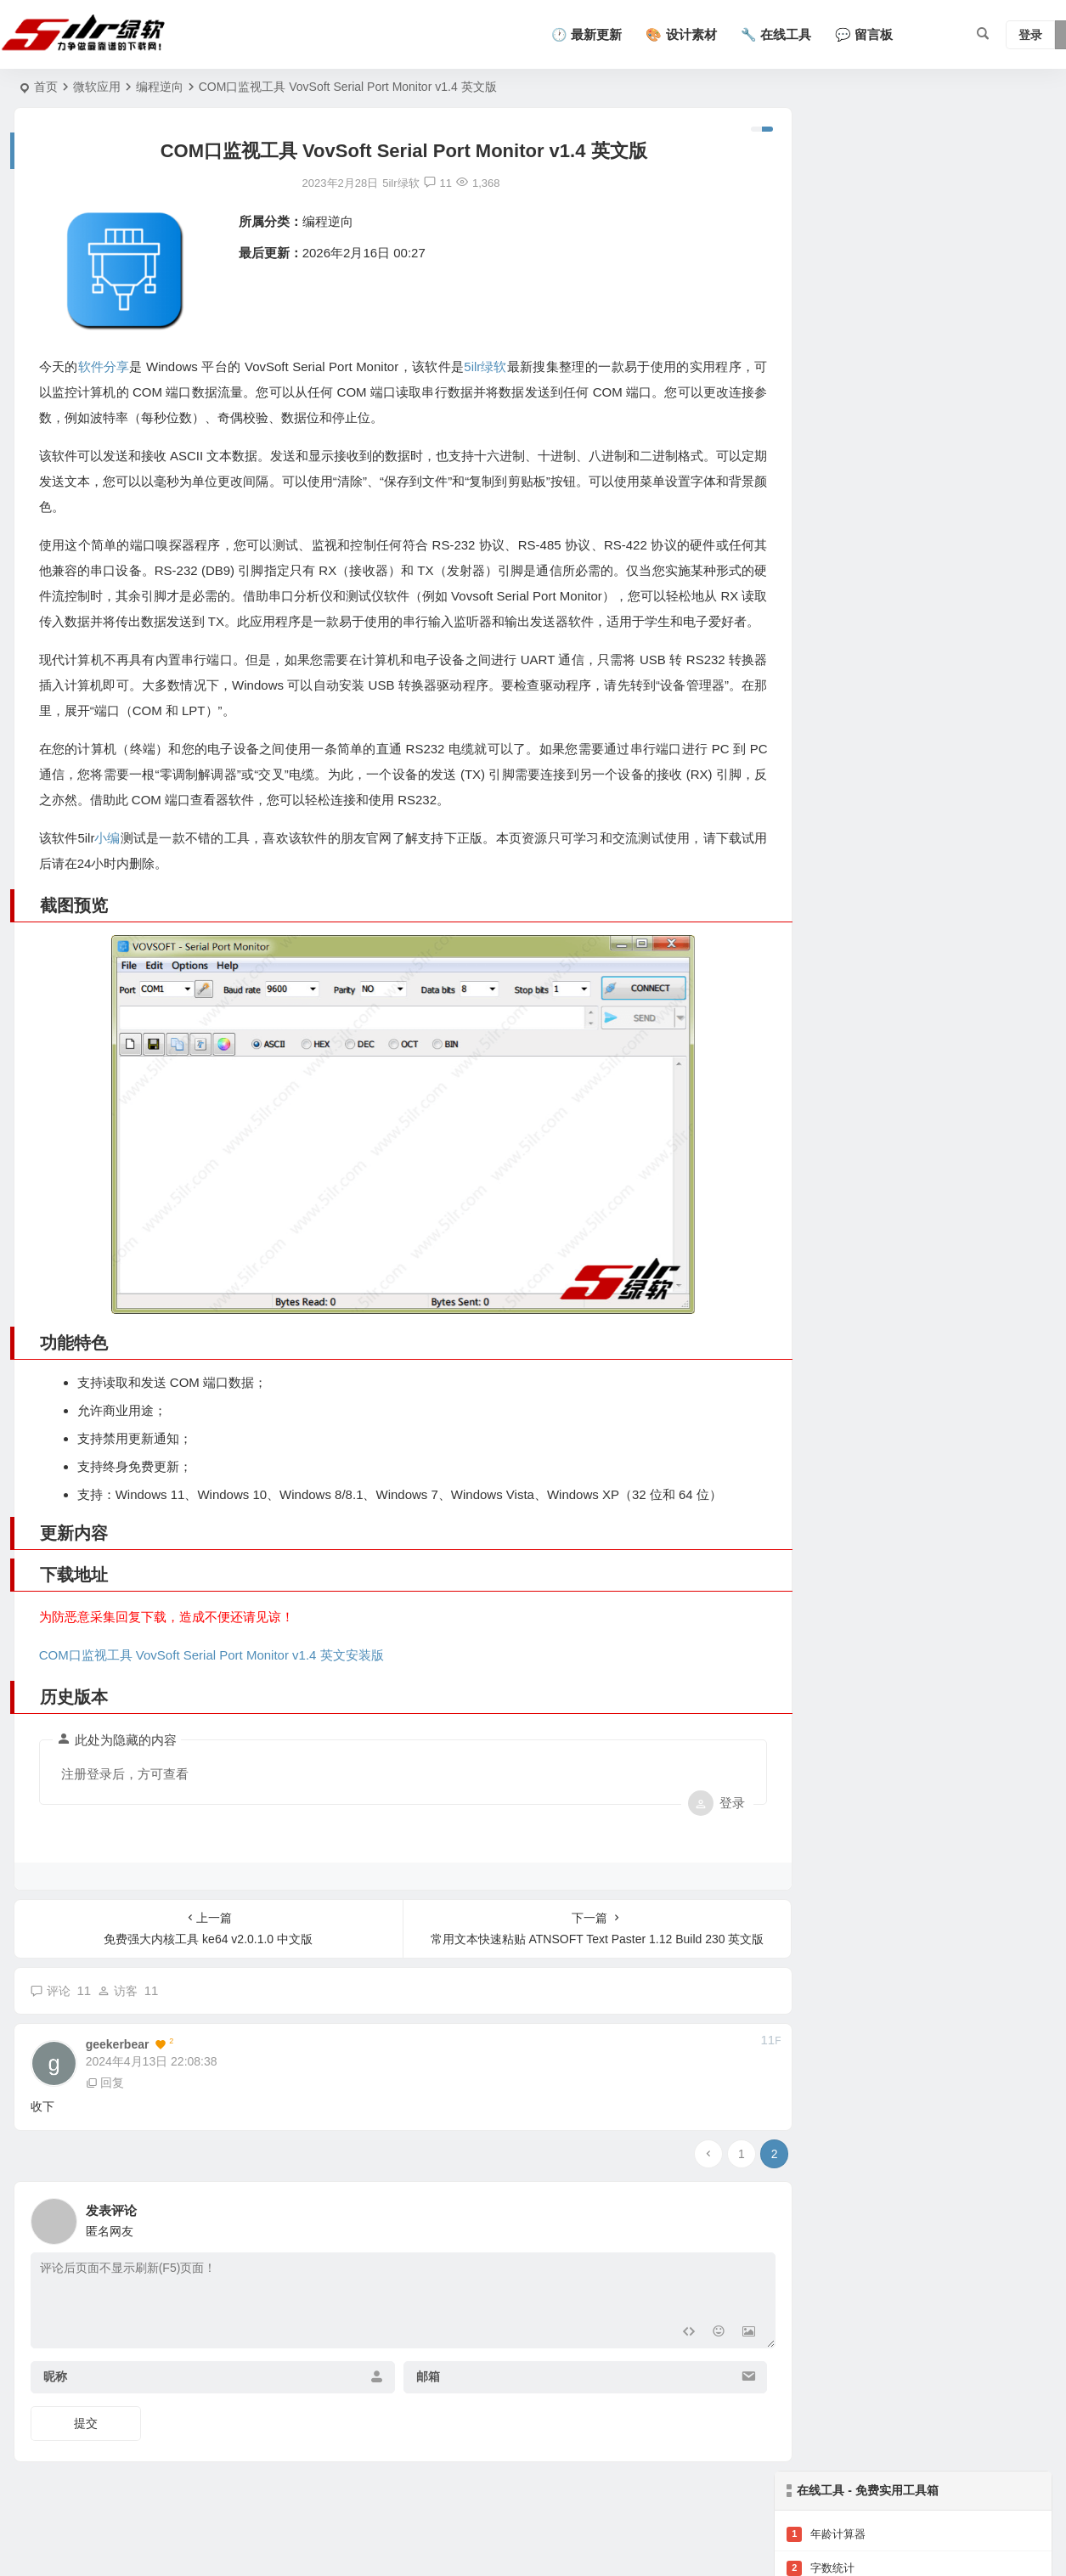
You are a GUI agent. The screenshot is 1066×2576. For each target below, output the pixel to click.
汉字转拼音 (826, 307)
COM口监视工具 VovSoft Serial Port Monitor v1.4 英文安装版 (211, 1694)
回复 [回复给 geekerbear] (105, 2122)
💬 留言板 (864, 34)
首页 (46, 86)
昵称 (55, 2415)
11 (424, 183)
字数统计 (820, 204)
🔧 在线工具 (776, 34)
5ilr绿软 (492, 366)
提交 (86, 2462)
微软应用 (97, 86)
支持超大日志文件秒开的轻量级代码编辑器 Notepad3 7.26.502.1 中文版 (961, 465)
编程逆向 (159, 86)
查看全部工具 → (827, 341)
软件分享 (104, 366)
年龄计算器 (826, 170)
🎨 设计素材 (681, 34)
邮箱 (414, 2415)
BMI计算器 (825, 272)
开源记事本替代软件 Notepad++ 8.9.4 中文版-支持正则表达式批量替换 (962, 542)
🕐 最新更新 (586, 34)
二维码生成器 (832, 238)
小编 (107, 863)
